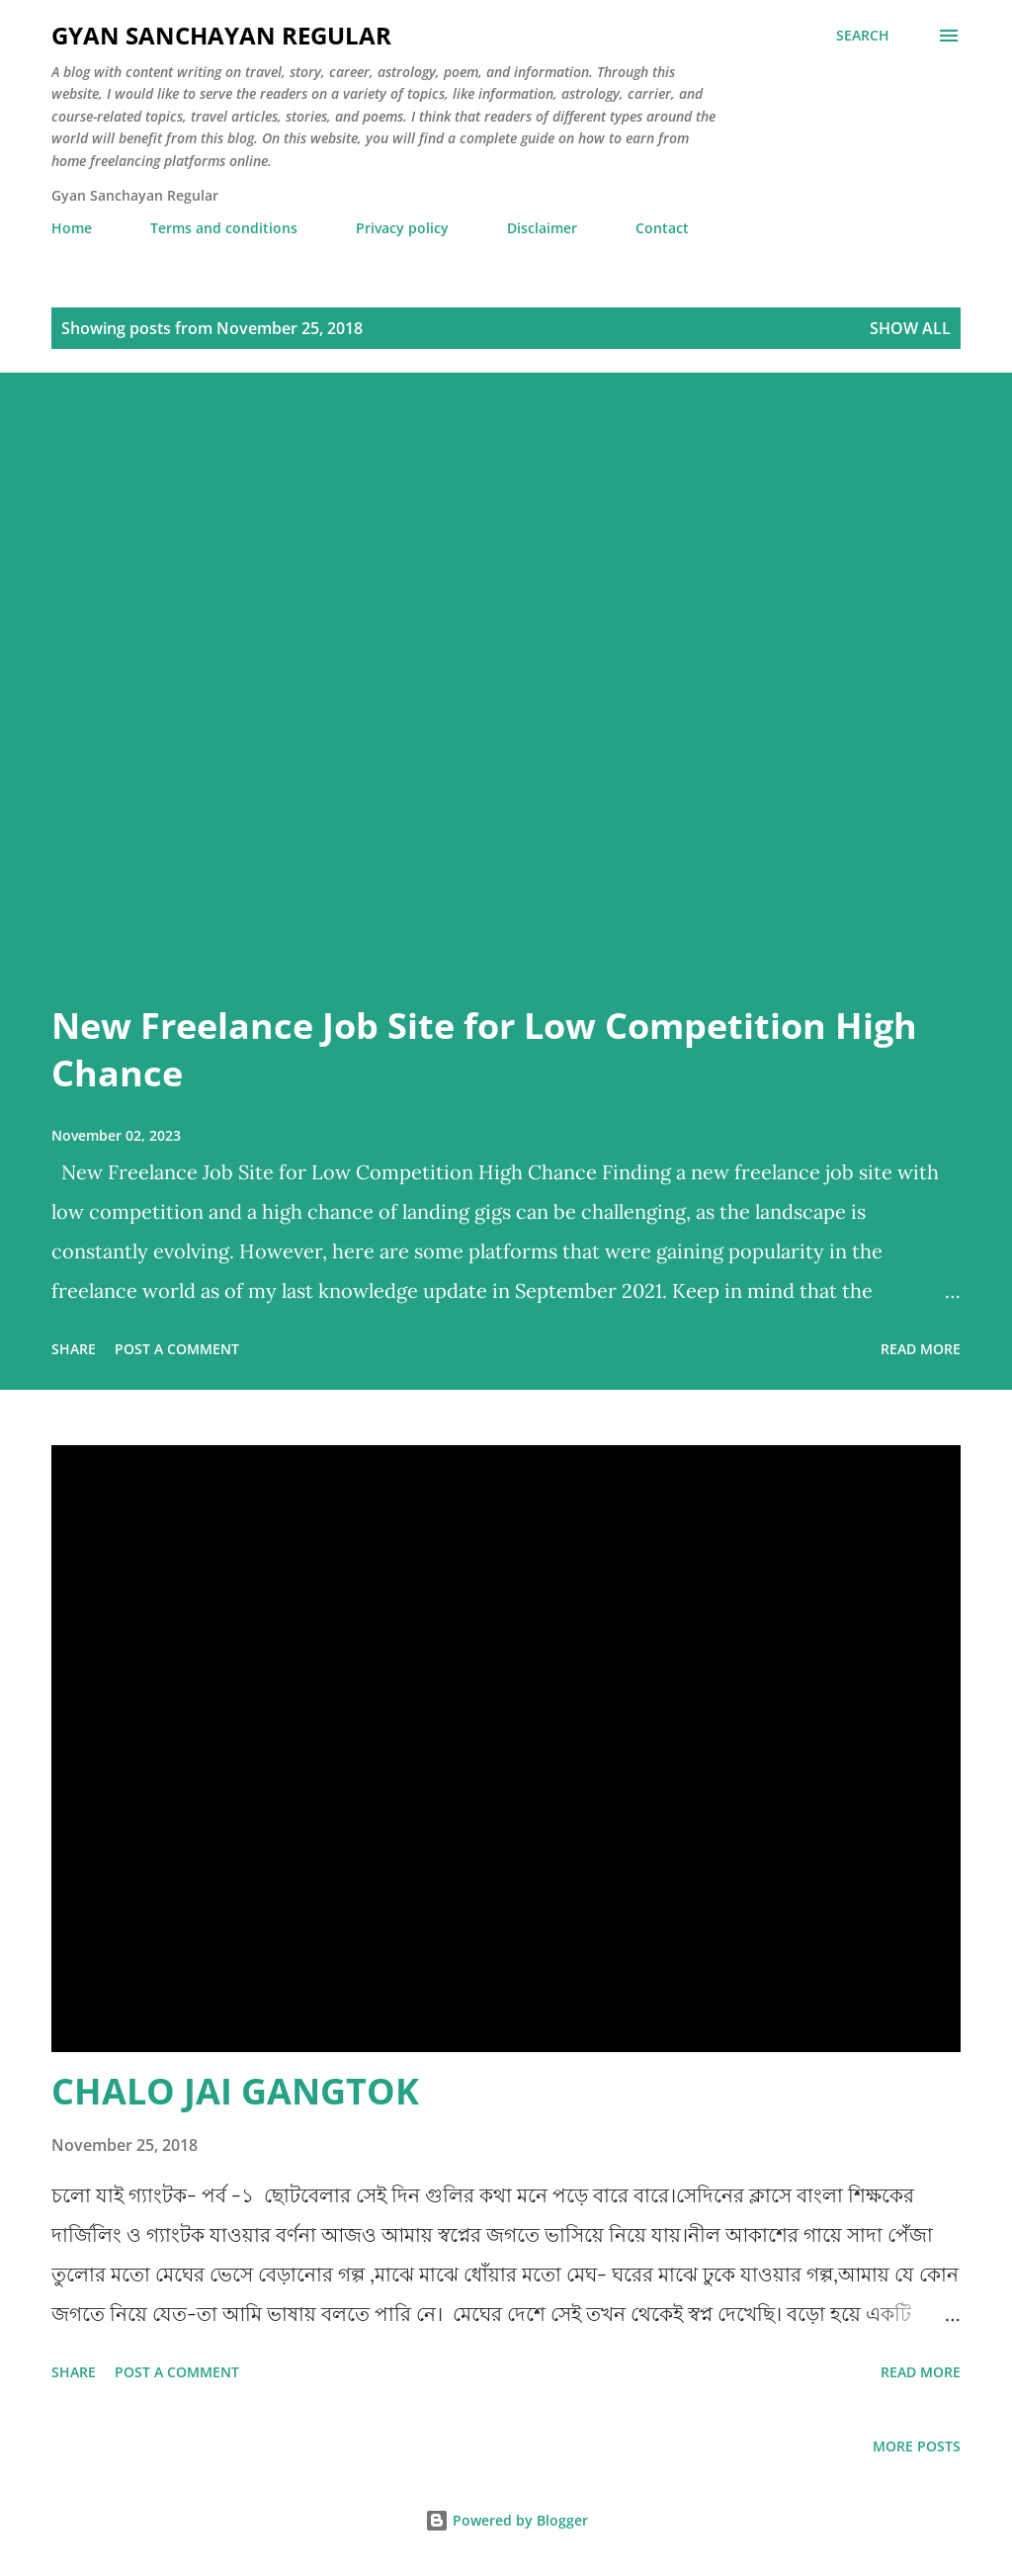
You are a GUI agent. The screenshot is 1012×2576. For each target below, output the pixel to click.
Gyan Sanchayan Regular (221, 35)
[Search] (862, 35)
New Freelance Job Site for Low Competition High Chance (484, 1049)
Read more (921, 1348)
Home (71, 227)
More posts (917, 2446)
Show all (910, 328)
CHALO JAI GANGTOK (235, 2091)
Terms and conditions (223, 227)
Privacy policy (402, 227)
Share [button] (73, 1348)
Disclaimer (542, 227)
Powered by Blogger (506, 2520)
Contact (662, 227)
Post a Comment (177, 1348)
